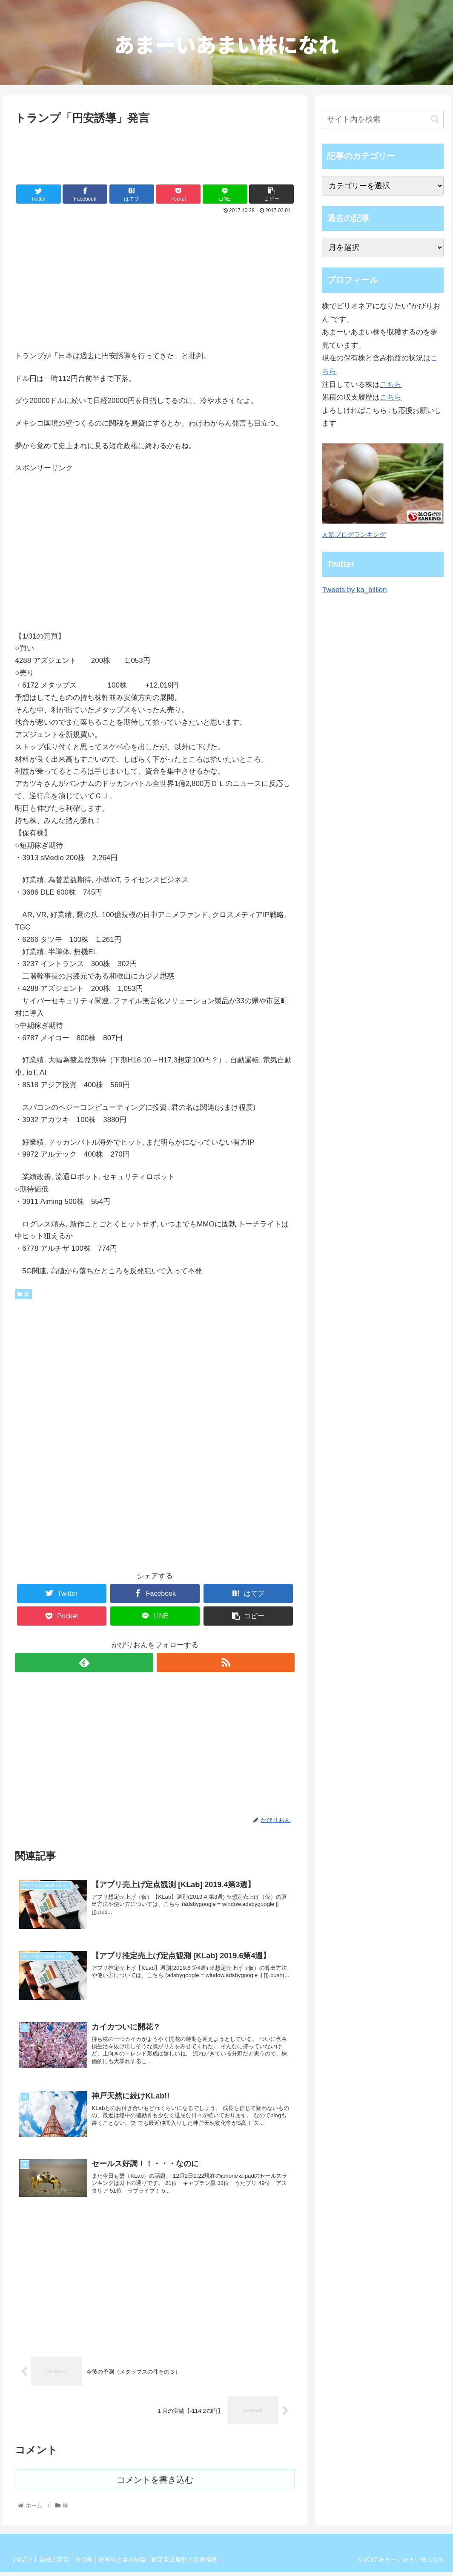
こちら (390, 384)
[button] (434, 119)
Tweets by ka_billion (354, 590)
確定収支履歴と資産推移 (196, 2564)
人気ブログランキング (354, 534)
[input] (382, 119)
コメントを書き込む (155, 2485)
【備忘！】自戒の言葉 (41, 2564)
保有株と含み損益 (131, 2564)
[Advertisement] (155, 153)
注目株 (89, 2564)
